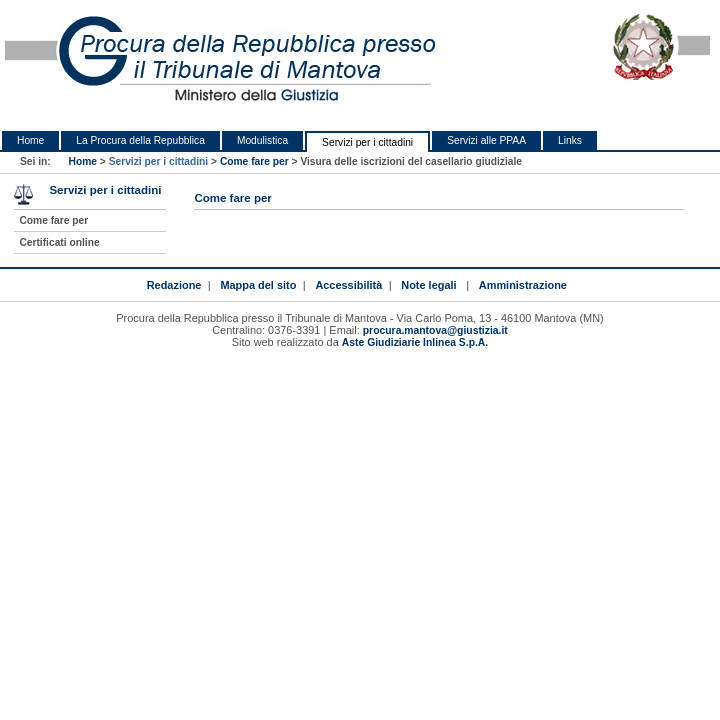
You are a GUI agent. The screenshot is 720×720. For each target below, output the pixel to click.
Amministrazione (523, 285)
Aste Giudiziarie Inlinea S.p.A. (415, 342)
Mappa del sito (258, 285)
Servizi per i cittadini (367, 142)
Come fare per (254, 161)
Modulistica (262, 140)
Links (570, 140)
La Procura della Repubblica (140, 140)
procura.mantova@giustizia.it (435, 330)
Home (30, 140)
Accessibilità (348, 285)
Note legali (428, 285)
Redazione (174, 285)
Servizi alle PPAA (486, 140)
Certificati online (59, 242)
